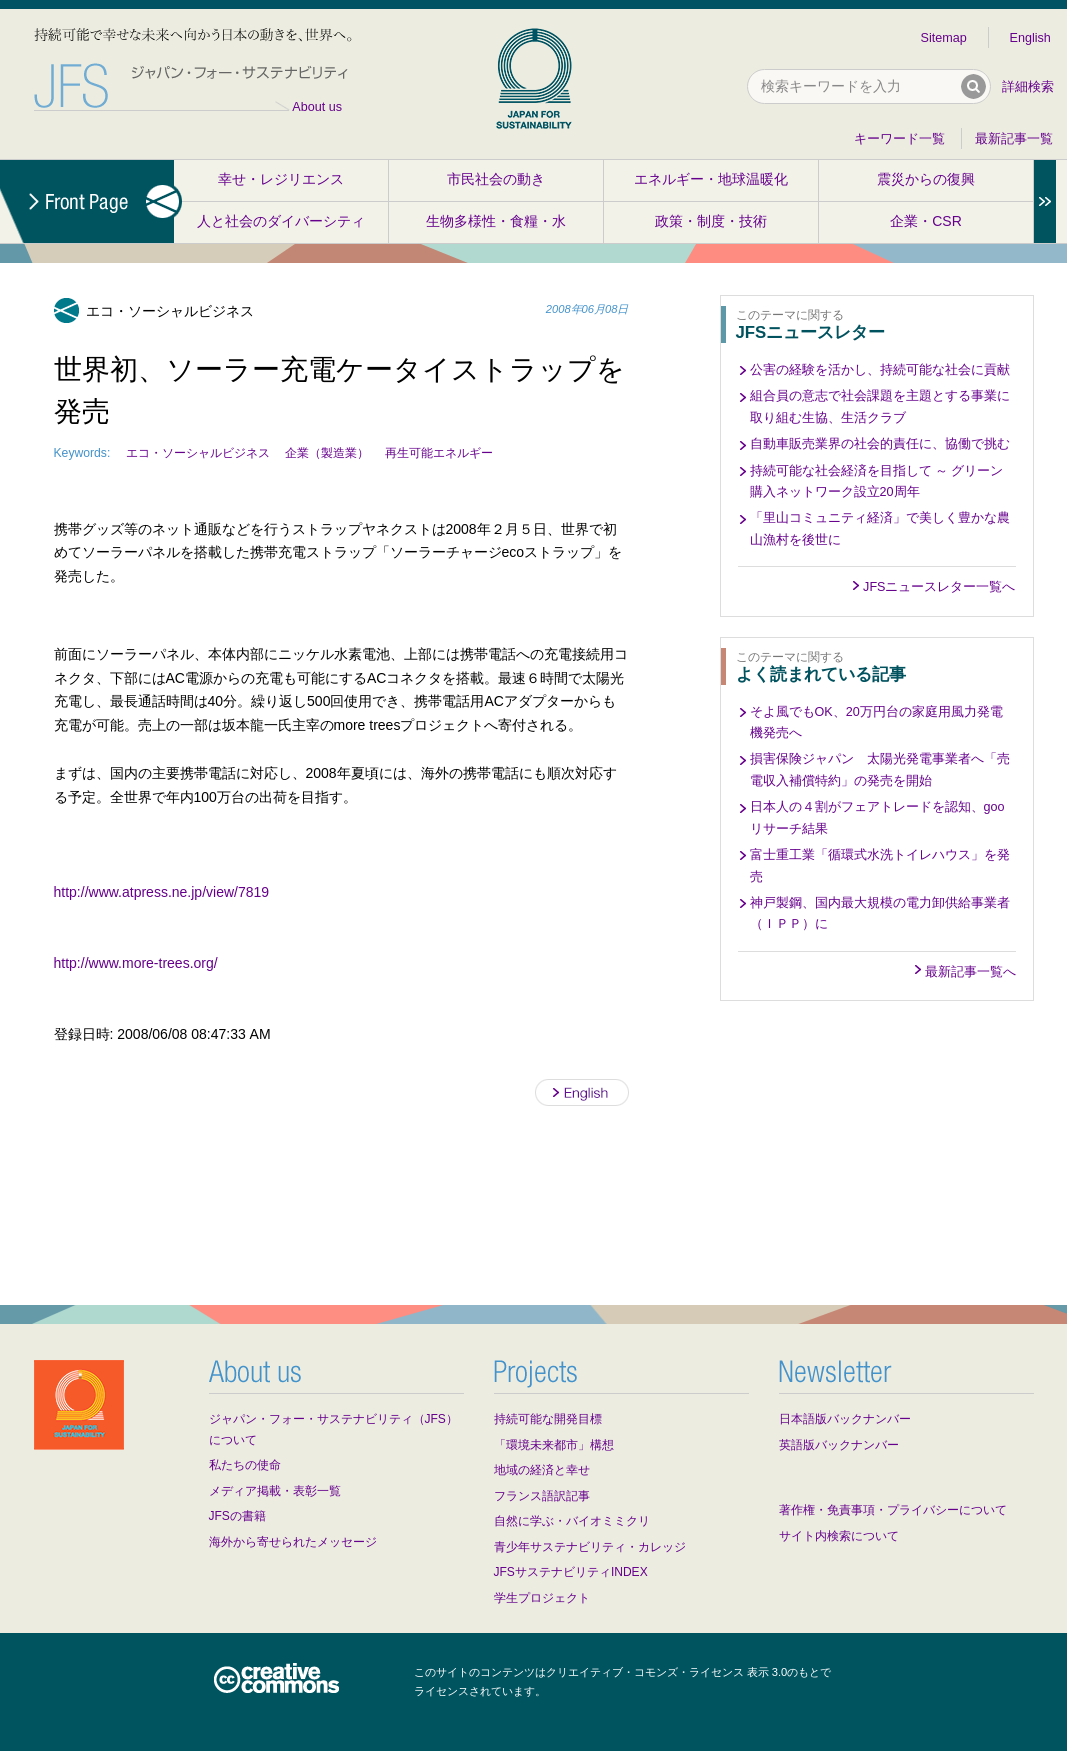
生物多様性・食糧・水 (496, 221)
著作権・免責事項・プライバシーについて (893, 1510)
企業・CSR (926, 221)
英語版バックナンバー (839, 1445)
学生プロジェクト (542, 1598)
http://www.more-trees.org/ (136, 963)
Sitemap (944, 38)
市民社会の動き (496, 179)
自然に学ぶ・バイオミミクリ (572, 1521)
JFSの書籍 (237, 1516)
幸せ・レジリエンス (281, 179)
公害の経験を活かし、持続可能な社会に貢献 (880, 370)
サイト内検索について (839, 1536)
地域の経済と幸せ (542, 1470)
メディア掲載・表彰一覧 (275, 1491)
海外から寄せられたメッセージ (293, 1542)
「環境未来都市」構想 (554, 1445)
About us (317, 107)
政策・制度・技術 (711, 221)
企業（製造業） (327, 453)
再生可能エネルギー (439, 453)
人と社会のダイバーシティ (281, 221)
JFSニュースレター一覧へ (939, 587)
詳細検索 (1028, 87)
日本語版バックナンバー (845, 1419)
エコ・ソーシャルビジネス (198, 453)
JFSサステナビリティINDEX (571, 1572)
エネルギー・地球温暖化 (711, 179)
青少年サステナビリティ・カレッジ (590, 1547)
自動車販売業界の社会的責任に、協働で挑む (880, 444)
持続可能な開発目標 (548, 1419)
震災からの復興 (926, 179)
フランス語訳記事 (542, 1496)
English (1030, 38)
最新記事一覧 (1014, 139)
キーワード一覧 (899, 139)
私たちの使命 (245, 1465)
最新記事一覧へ (970, 972)
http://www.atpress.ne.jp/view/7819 (162, 892)
